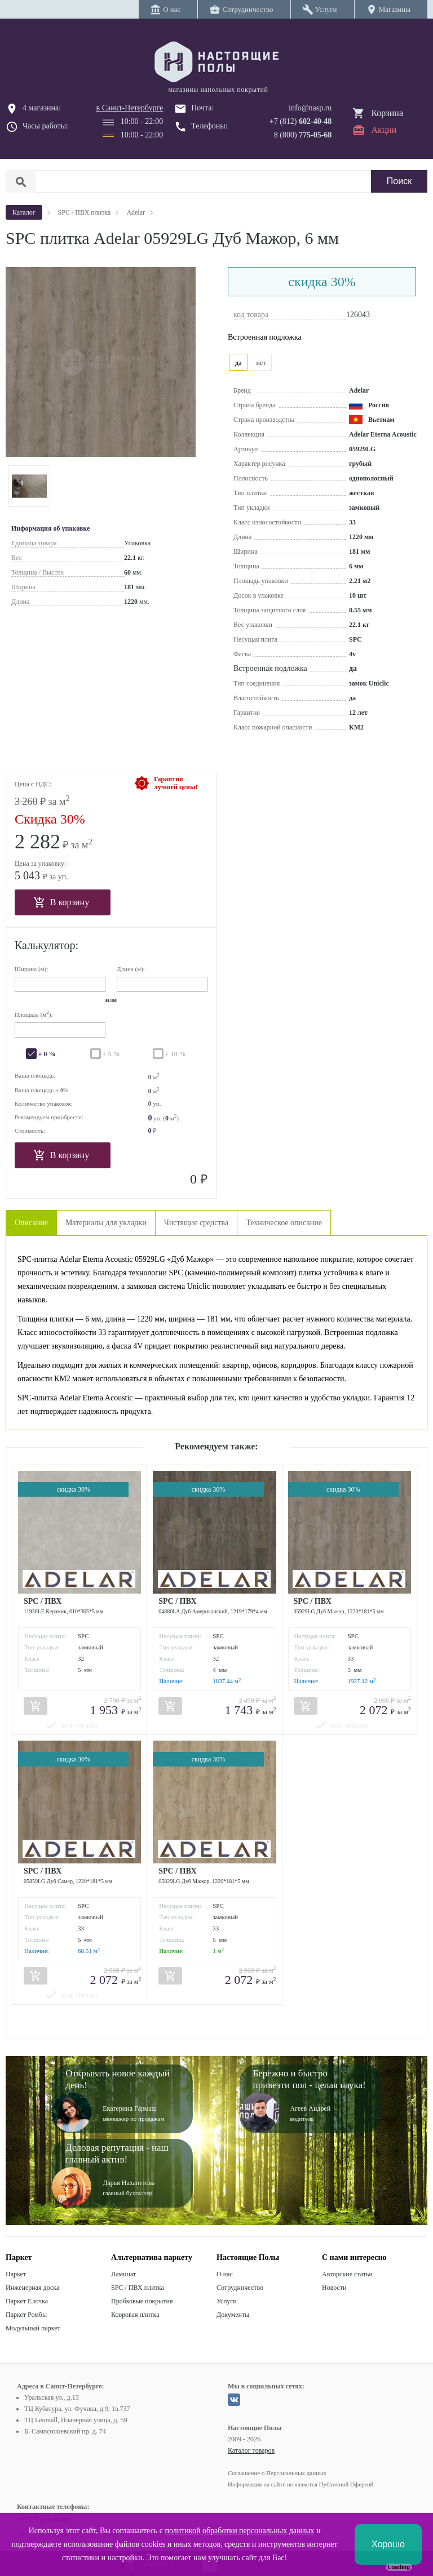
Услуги (226, 2301)
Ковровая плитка (135, 2315)
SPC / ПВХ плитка (137, 2288)
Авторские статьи (347, 2274)
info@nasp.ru (310, 108)
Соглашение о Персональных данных (277, 2473)
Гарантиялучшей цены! (175, 783)
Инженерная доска (32, 2288)
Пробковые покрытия (142, 2301)
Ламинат (123, 2274)
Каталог (24, 212)
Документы (232, 2315)
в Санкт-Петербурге (130, 108)
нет (261, 363)
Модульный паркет (33, 2328)
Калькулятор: (46, 945)
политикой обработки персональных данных (239, 2530)
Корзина (387, 113)
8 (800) (303, 135)
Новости (334, 2288)
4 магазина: (42, 108)
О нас (224, 2274)
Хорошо (388, 2544)
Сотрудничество (239, 2288)
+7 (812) (300, 121)
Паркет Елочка (27, 2301)
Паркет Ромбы (26, 2315)
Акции (383, 130)
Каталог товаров (251, 2450)
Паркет (16, 2274)
